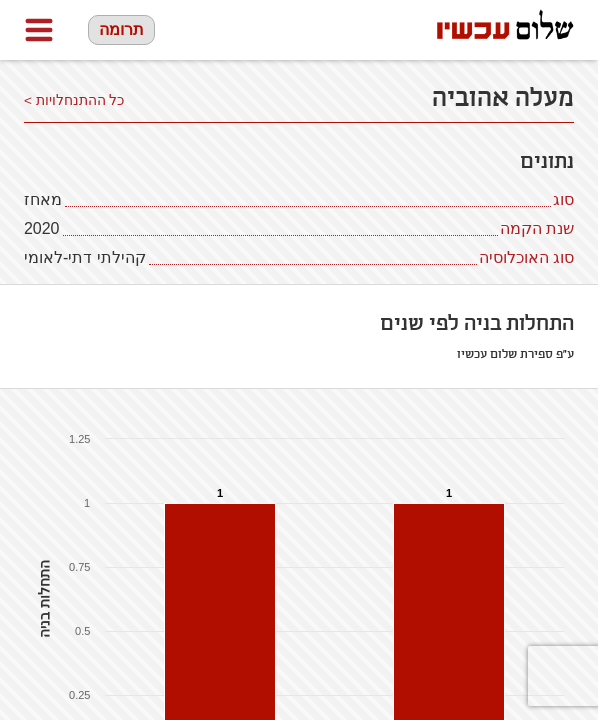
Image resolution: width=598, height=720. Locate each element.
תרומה (121, 29)
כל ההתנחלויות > (74, 100)
